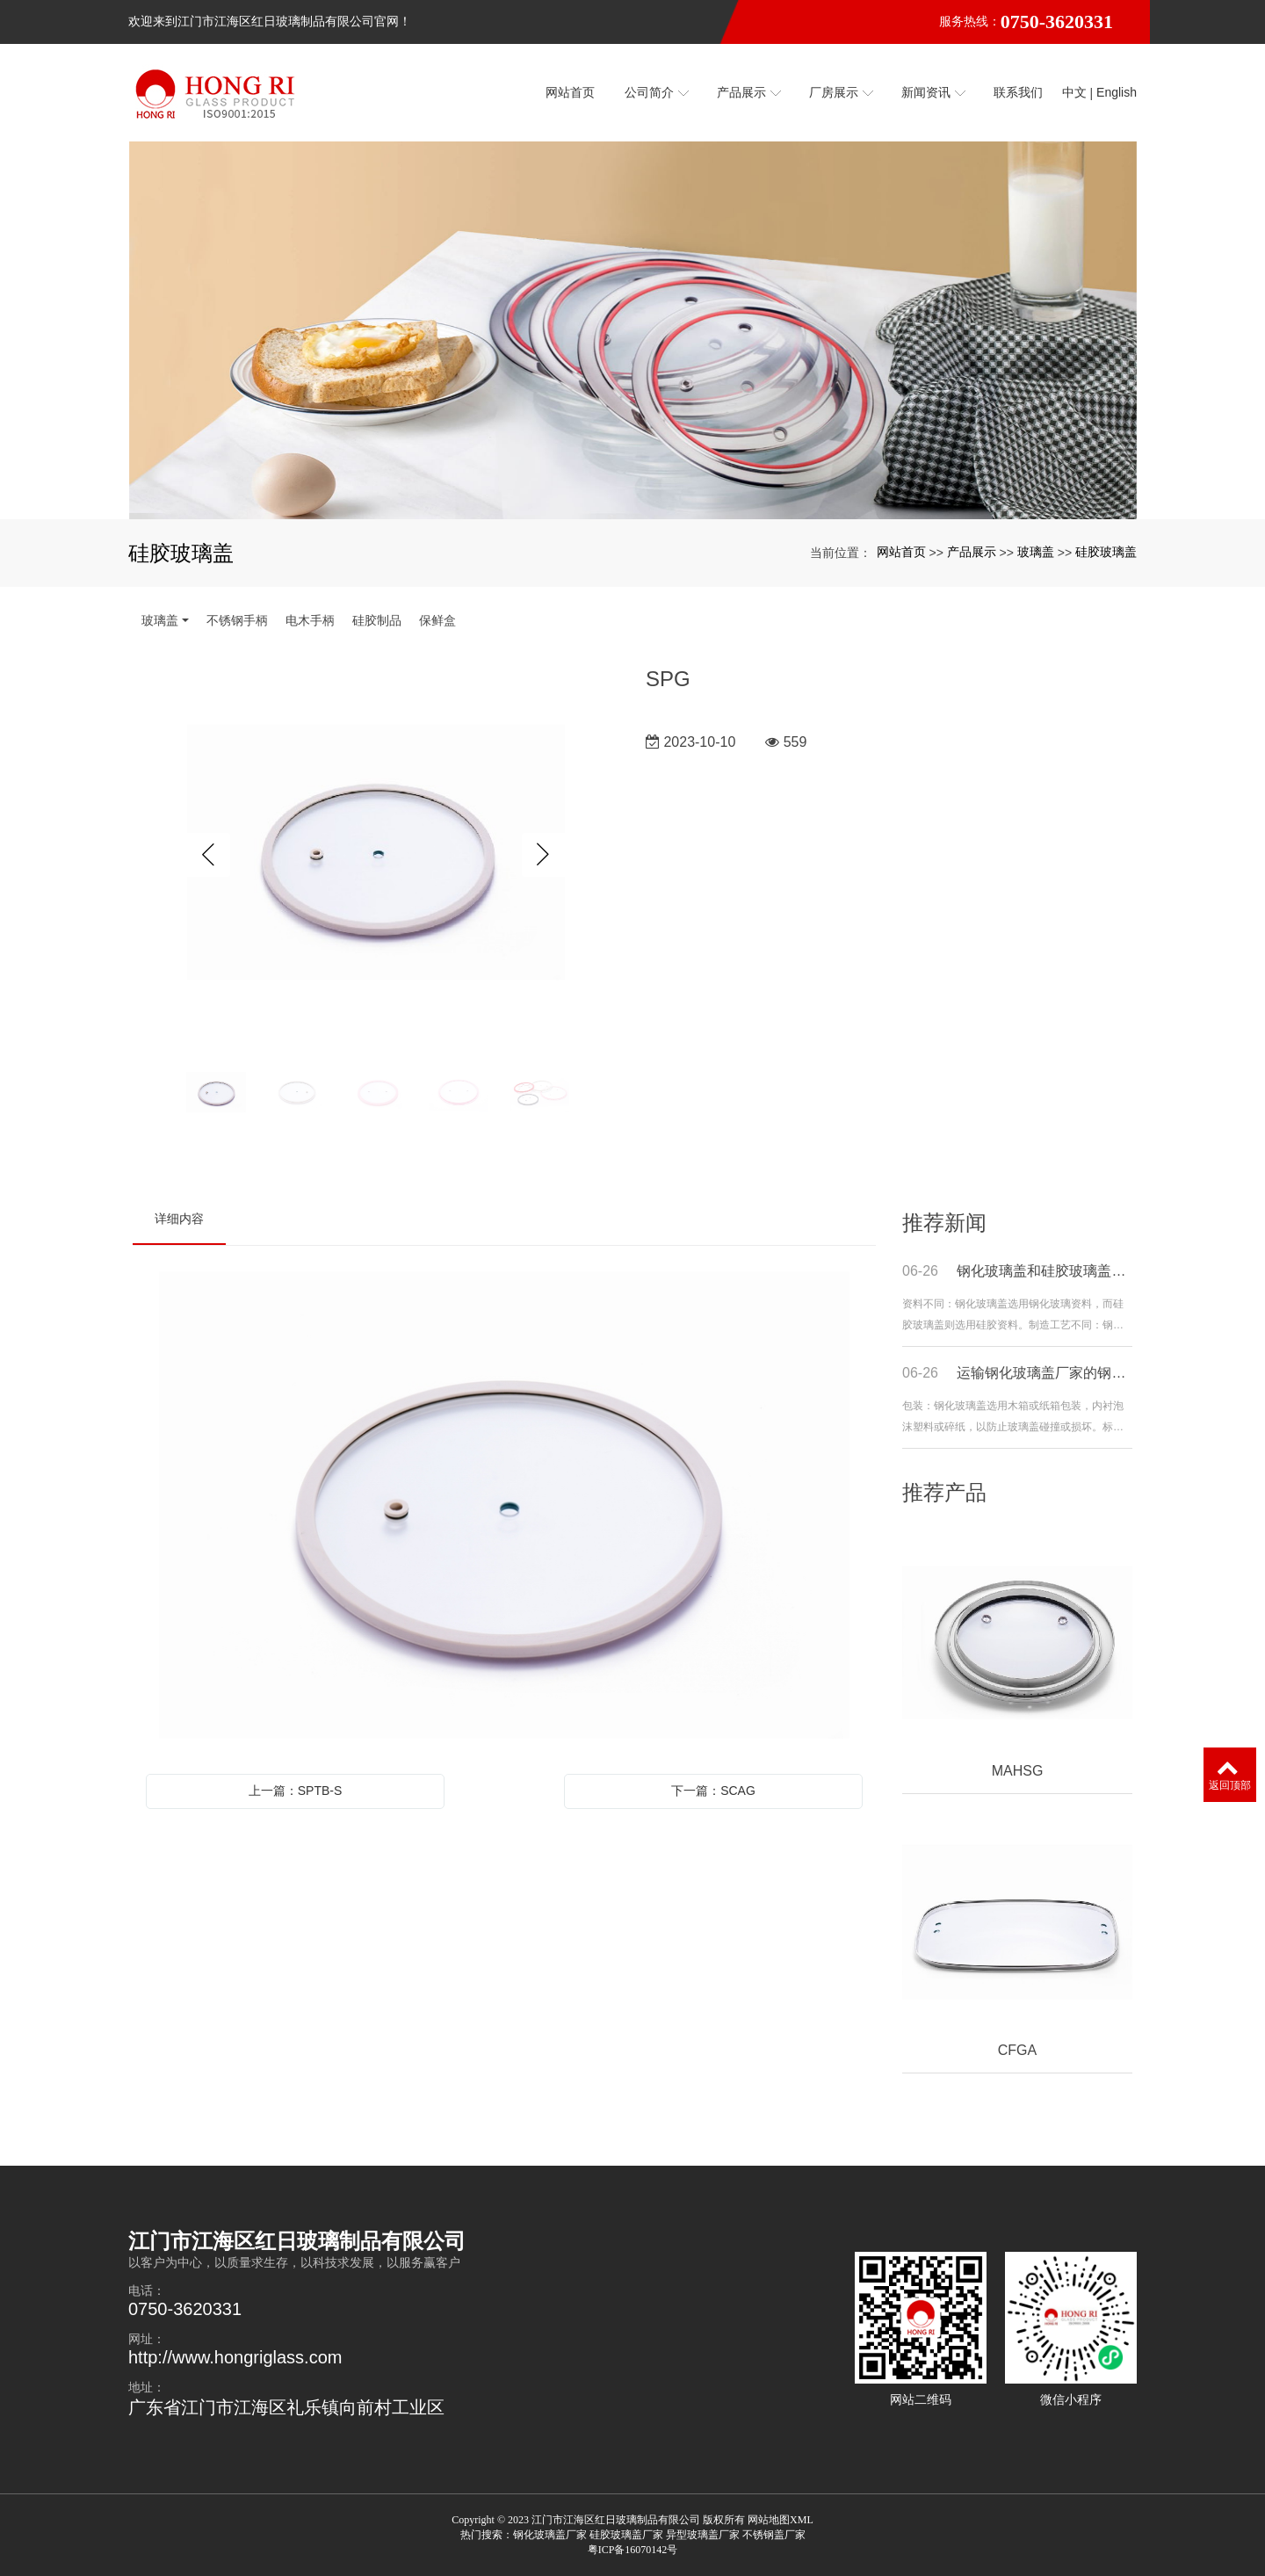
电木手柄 (310, 620)
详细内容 (179, 1219)
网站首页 (901, 552)
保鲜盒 (437, 620)
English (1116, 92)
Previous (208, 855)
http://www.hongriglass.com (235, 2357)
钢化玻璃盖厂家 (550, 2535)
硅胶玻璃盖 (1106, 552)
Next (544, 855)
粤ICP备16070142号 (633, 2549)
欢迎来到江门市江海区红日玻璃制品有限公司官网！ (269, 21)
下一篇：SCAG (713, 1791)
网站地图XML (780, 2520)
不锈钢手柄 (237, 620)
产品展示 (971, 552)
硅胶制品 (376, 620)
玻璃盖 (1035, 552)
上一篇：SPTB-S (296, 1791)
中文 (1074, 92)
